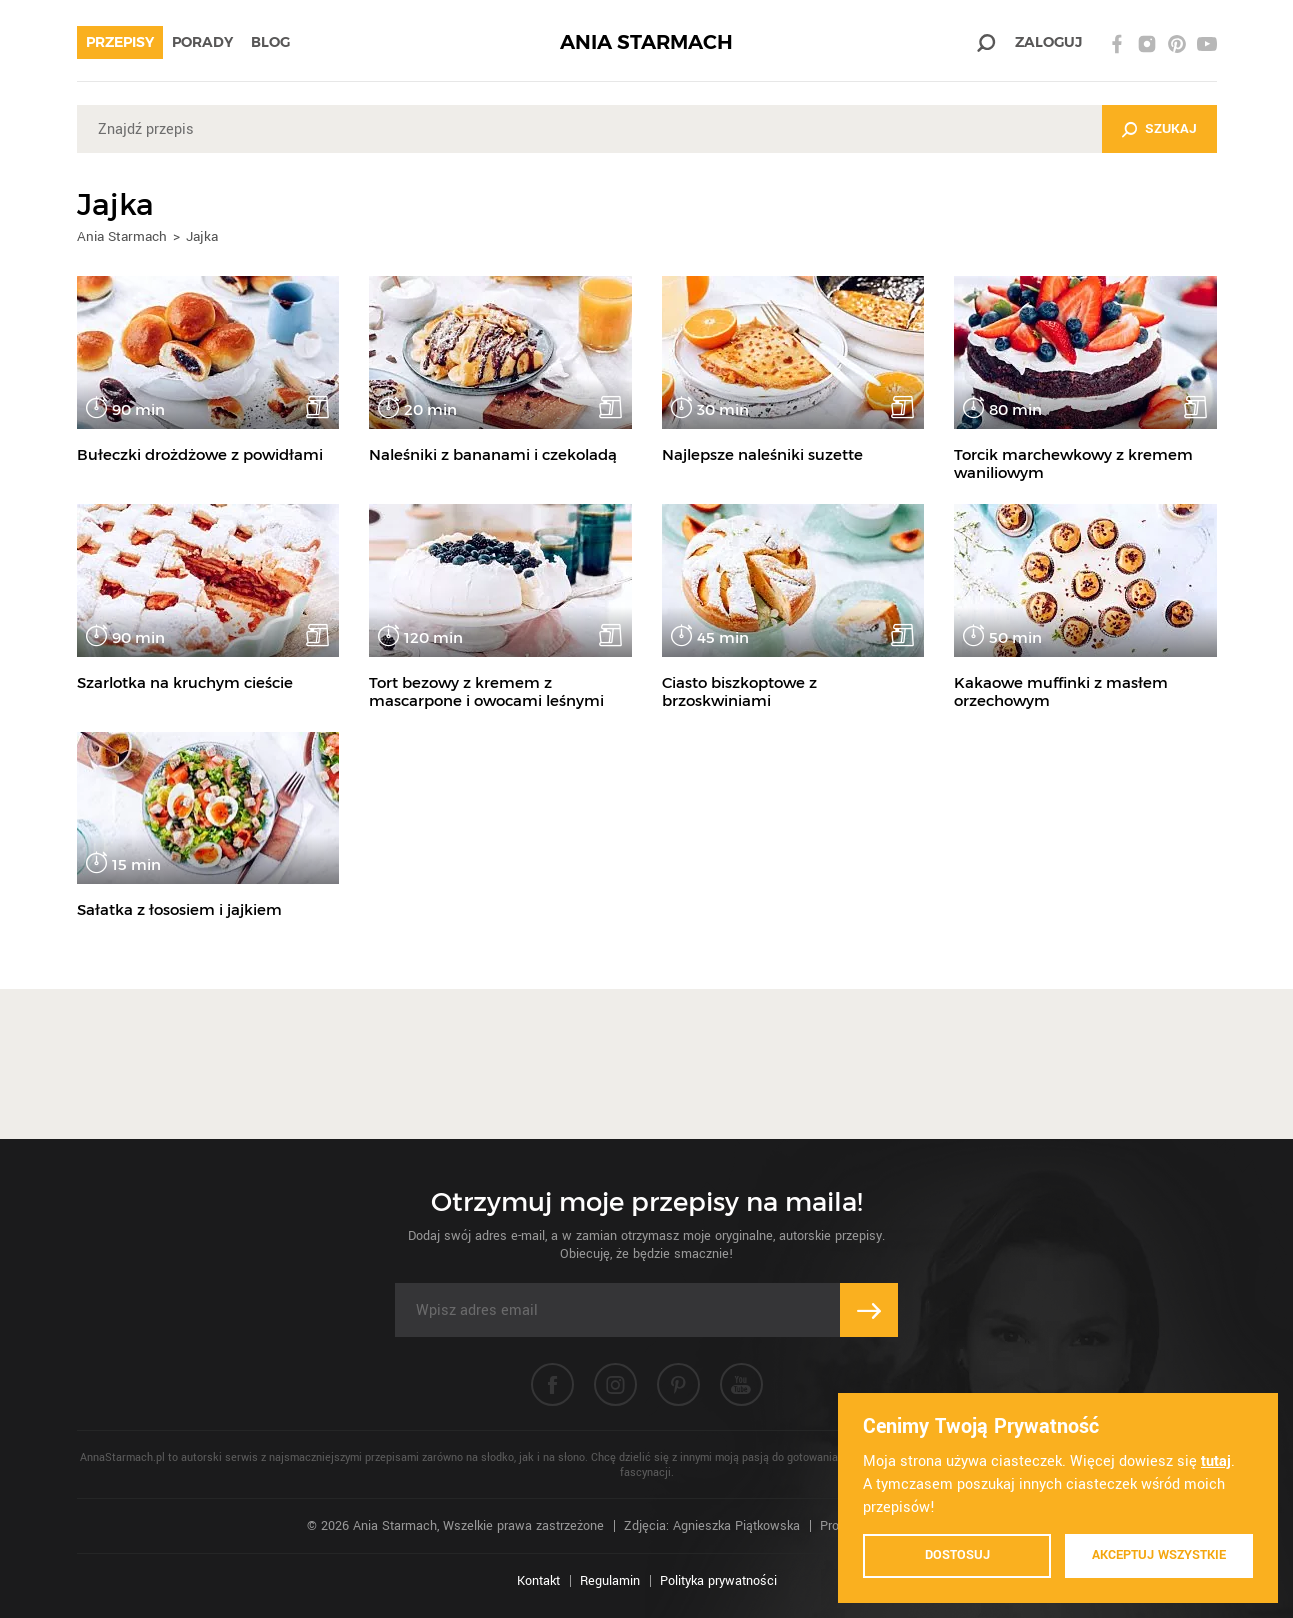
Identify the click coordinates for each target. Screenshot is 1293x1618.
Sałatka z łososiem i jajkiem (179, 909)
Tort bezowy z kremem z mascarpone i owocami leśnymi (486, 691)
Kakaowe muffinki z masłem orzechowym (1061, 691)
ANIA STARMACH (646, 42)
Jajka (202, 236)
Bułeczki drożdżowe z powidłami (200, 454)
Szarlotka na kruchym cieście (185, 682)
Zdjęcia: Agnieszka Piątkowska (712, 1526)
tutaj (1216, 1461)
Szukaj (1171, 128)
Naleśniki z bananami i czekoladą (493, 454)
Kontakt (538, 1581)
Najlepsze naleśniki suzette (762, 454)
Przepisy (120, 42)
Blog (270, 42)
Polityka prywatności (718, 1581)
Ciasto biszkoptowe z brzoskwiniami (739, 691)
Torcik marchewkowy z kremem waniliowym (1073, 463)
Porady (202, 42)
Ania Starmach (122, 236)
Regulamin (610, 1581)
